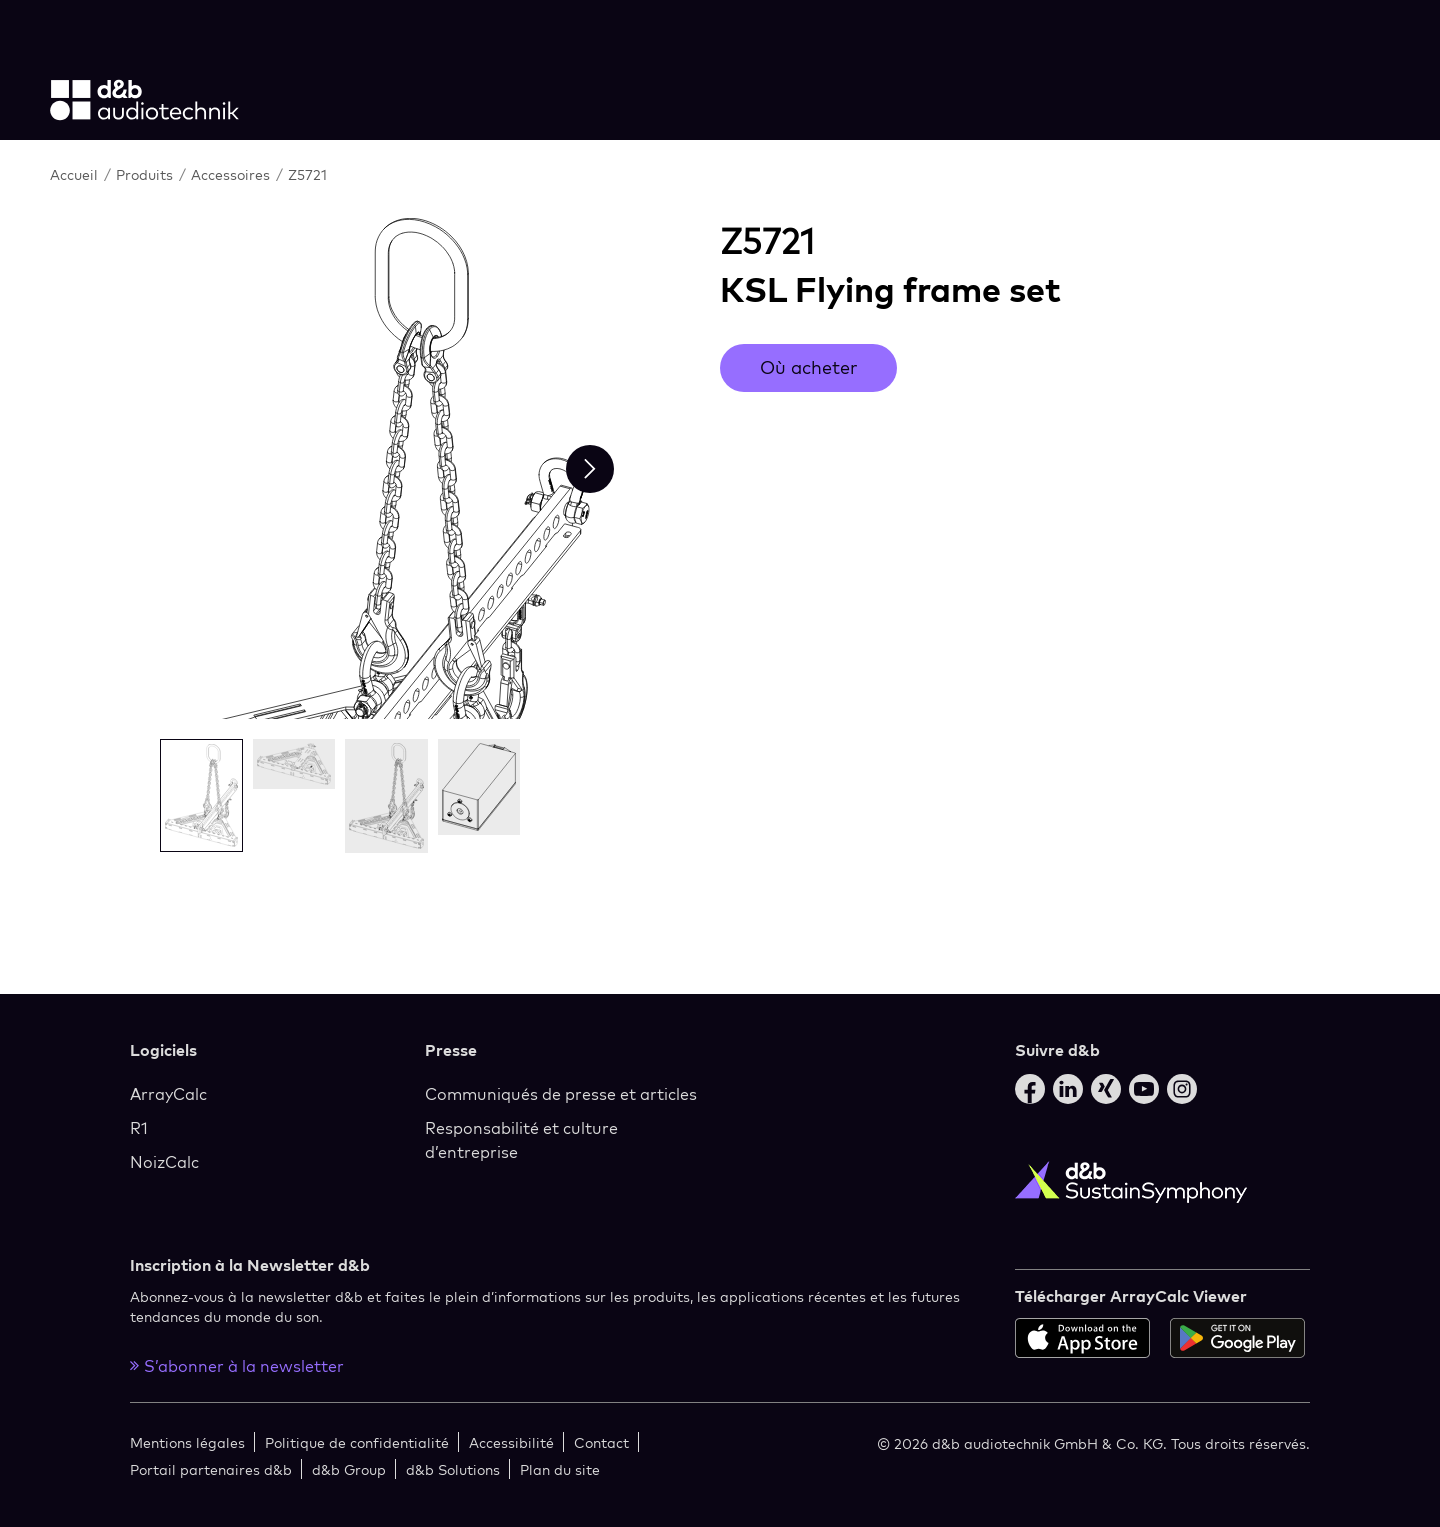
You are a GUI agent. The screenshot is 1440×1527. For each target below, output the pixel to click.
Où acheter (808, 367)
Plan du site (560, 1469)
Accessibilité (511, 1442)
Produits (146, 174)
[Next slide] (590, 469)
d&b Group (349, 1469)
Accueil (76, 174)
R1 (139, 1128)
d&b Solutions (453, 1469)
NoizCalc (164, 1162)
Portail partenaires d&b (211, 1469)
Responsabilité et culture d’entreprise (521, 1140)
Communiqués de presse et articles (561, 1094)
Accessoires (232, 174)
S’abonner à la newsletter (237, 1366)
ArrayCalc (168, 1094)
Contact (601, 1442)
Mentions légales (187, 1442)
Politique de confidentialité (357, 1442)
